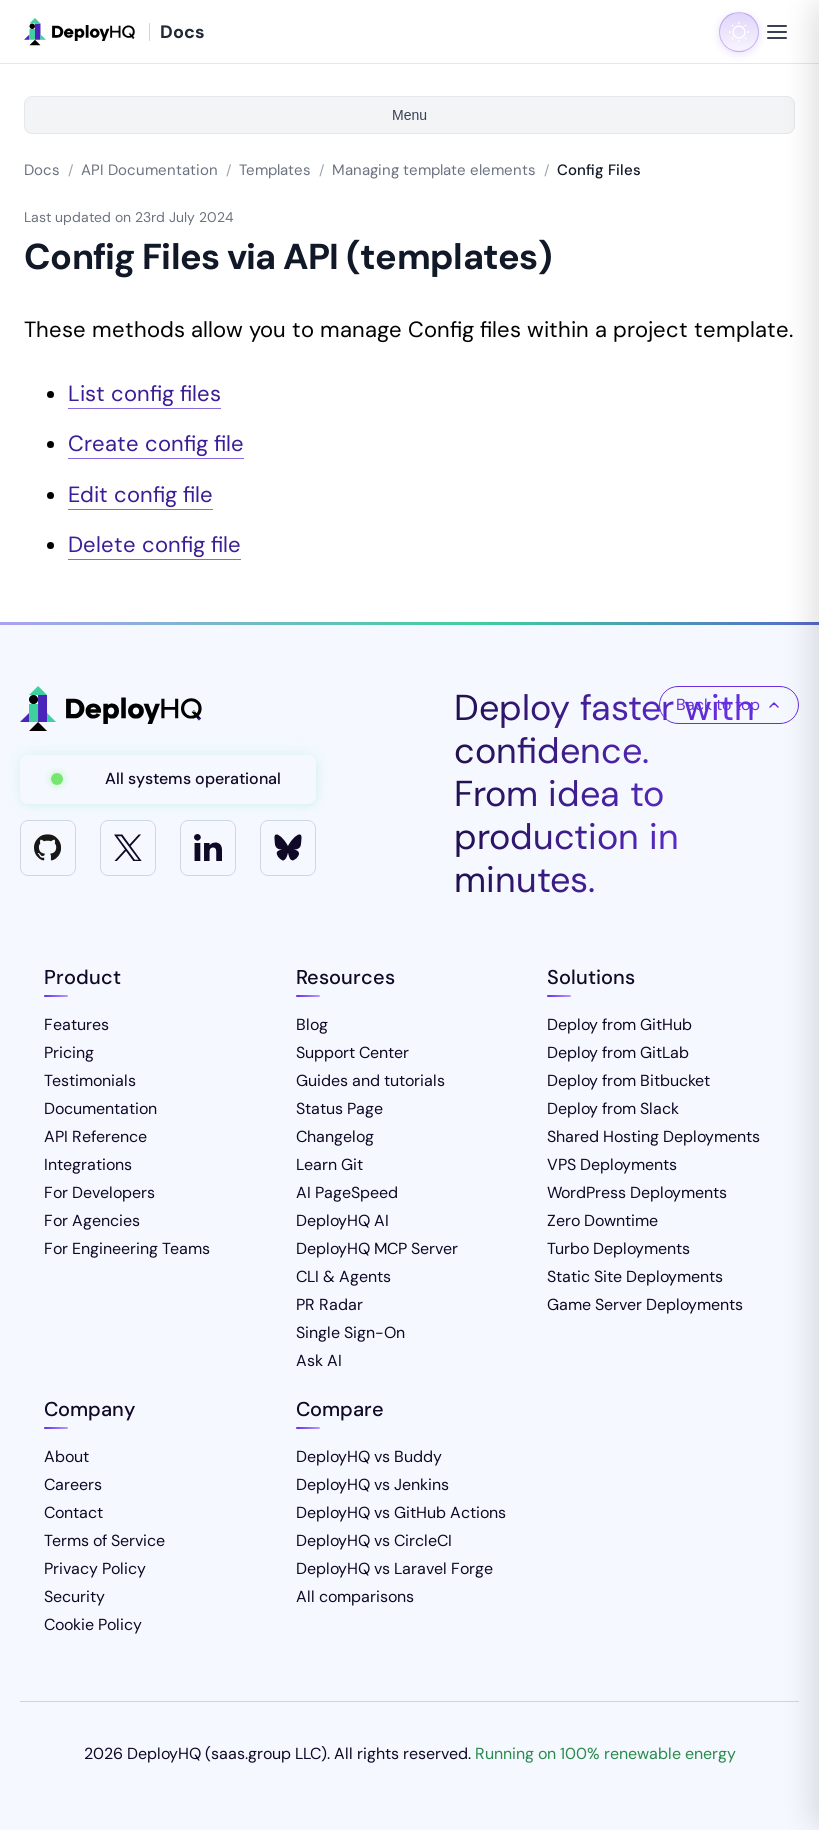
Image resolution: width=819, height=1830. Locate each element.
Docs (42, 170)
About (66, 1456)
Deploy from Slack (613, 1108)
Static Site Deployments (635, 1276)
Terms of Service (104, 1540)
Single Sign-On (350, 1332)
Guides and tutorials (370, 1080)
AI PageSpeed (347, 1192)
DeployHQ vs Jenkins (372, 1484)
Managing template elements (434, 170)
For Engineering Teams (127, 1248)
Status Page (339, 1108)
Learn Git (329, 1164)
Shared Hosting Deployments (653, 1136)
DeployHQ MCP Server (377, 1248)
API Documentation (149, 170)
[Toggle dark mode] (739, 32)
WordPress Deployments (637, 1192)
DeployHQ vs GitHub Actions (401, 1512)
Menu (409, 115)
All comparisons (355, 1596)
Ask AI (319, 1360)
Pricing (69, 1052)
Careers (73, 1484)
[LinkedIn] (208, 848)
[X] (128, 848)
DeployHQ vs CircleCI (374, 1540)
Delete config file (154, 544)
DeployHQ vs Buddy (369, 1456)
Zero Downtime (602, 1220)
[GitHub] (48, 848)
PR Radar (329, 1304)
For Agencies (92, 1220)
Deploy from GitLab (618, 1052)
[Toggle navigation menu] (777, 32)
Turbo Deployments (618, 1248)
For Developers (99, 1192)
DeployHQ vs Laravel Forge (394, 1568)
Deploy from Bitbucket (628, 1080)
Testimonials (90, 1080)
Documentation (100, 1108)
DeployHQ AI (342, 1220)
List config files (144, 393)
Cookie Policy (93, 1624)
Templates (275, 170)
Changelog (335, 1136)
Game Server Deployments (645, 1304)
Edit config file (140, 494)
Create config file (156, 443)
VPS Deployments (612, 1164)
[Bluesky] (288, 848)
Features (76, 1024)
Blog (312, 1024)
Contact (73, 1512)
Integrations (88, 1164)
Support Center (352, 1052)
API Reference (95, 1136)
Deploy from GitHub (619, 1024)
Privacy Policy (95, 1568)
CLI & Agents (343, 1276)
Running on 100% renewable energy (605, 1753)
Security (74, 1596)
